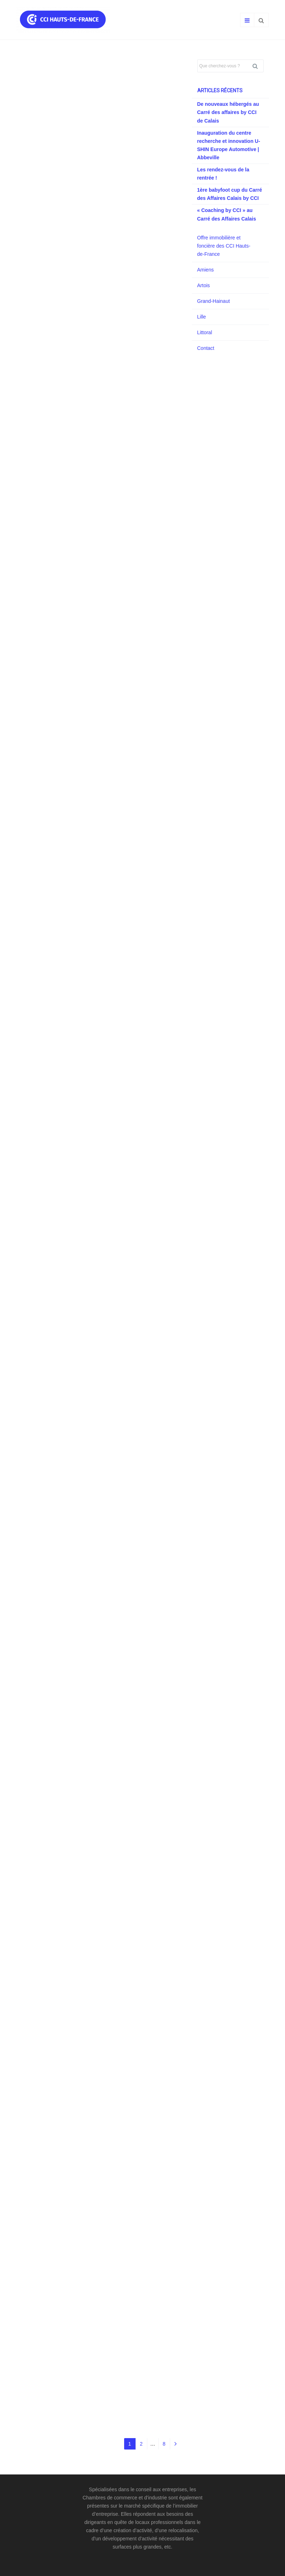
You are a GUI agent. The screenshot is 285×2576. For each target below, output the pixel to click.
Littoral (204, 332)
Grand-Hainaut (213, 301)
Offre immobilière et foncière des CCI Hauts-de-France (223, 246)
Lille (201, 317)
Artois (203, 285)
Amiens (205, 270)
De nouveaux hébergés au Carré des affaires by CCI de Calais (228, 112)
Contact (205, 348)
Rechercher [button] (258, 66)
